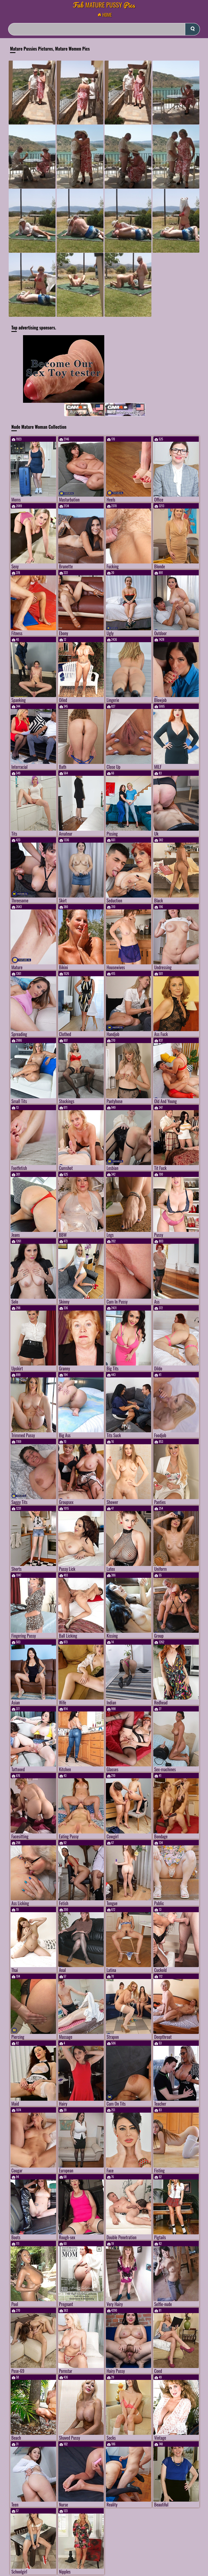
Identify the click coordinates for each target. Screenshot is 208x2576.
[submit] (192, 29)
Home (106, 15)
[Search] (104, 29)
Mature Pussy (104, 4)
